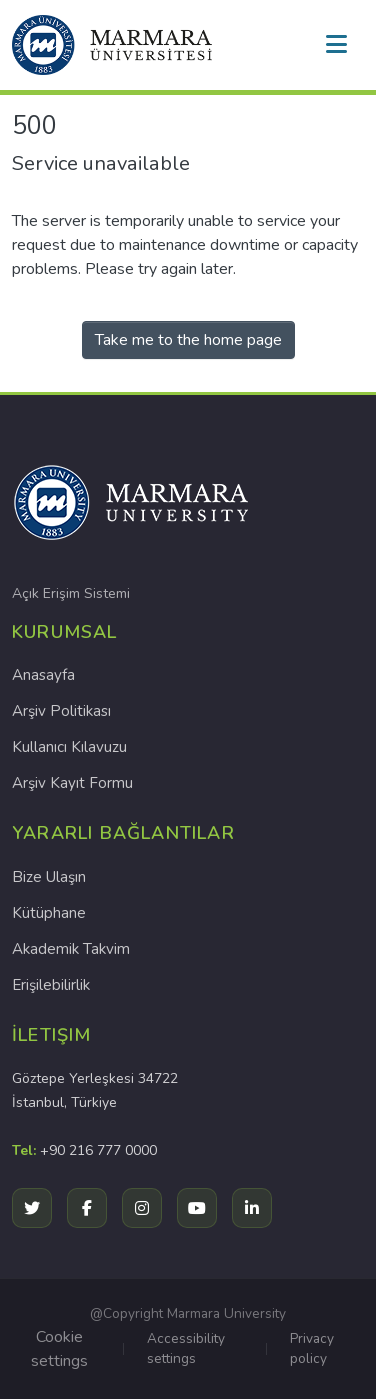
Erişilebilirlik (51, 985)
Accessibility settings (186, 1348)
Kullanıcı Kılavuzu (69, 747)
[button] (112, 45)
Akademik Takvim (71, 949)
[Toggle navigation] (336, 45)
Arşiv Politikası (61, 711)
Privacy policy (312, 1348)
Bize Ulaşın (49, 877)
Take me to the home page (188, 340)
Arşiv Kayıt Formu (72, 783)
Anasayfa (43, 675)
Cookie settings (59, 1349)
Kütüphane (49, 913)
